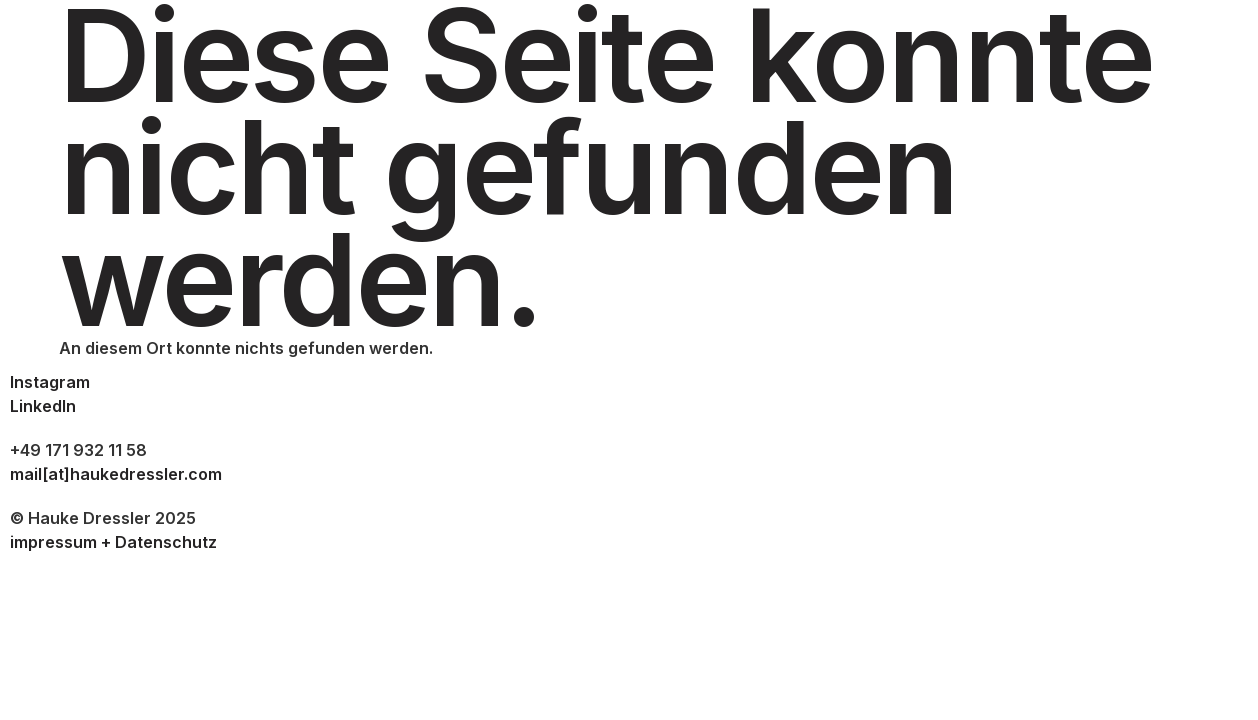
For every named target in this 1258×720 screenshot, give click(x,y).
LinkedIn (43, 406)
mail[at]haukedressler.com (116, 474)
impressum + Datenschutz (113, 542)
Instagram (50, 382)
